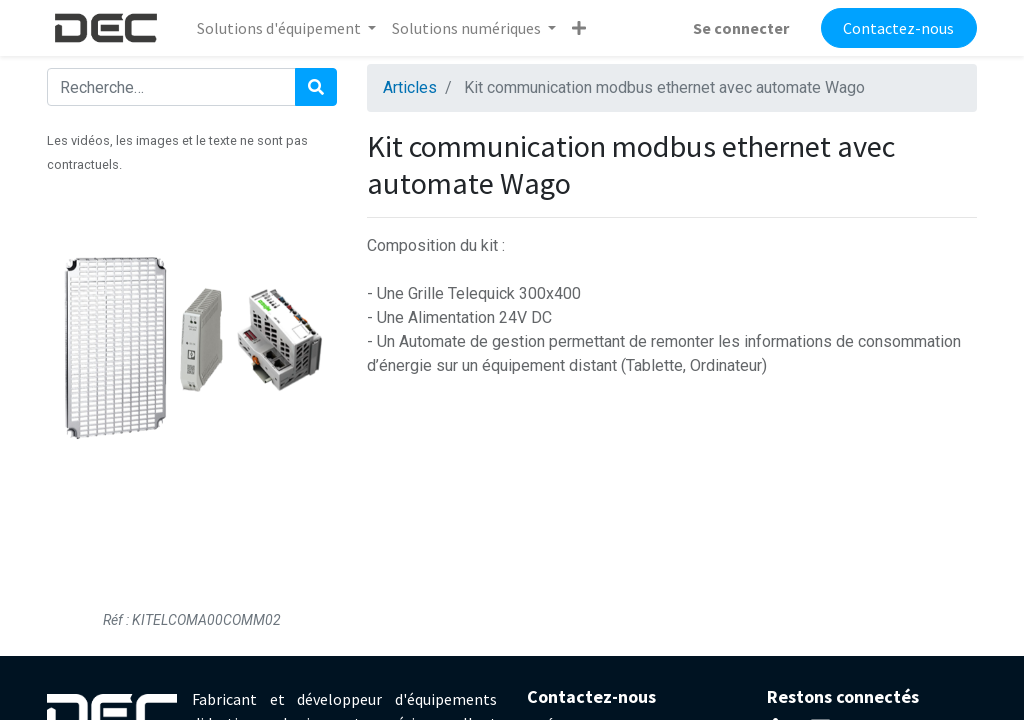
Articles (410, 87)
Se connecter (741, 28)
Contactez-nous (898, 28)
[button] (579, 28)
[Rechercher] (316, 87)
